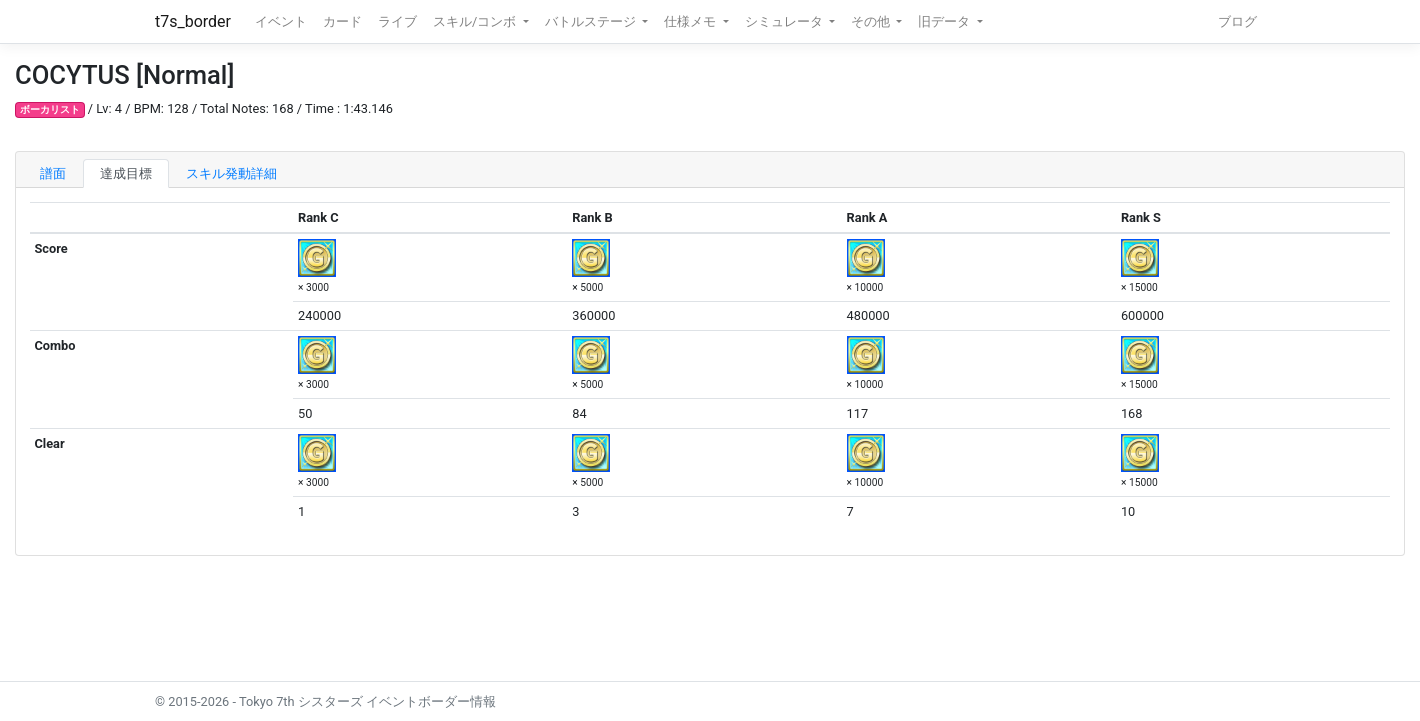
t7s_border (193, 21)
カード (342, 21)
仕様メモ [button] (691, 21)
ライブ (397, 21)
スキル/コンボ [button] (476, 21)
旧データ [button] (945, 21)
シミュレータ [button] (785, 21)
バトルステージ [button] (592, 21)
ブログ (1237, 21)
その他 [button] (872, 21)
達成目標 (126, 173)
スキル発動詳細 (231, 173)
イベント (281, 21)
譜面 (53, 173)
